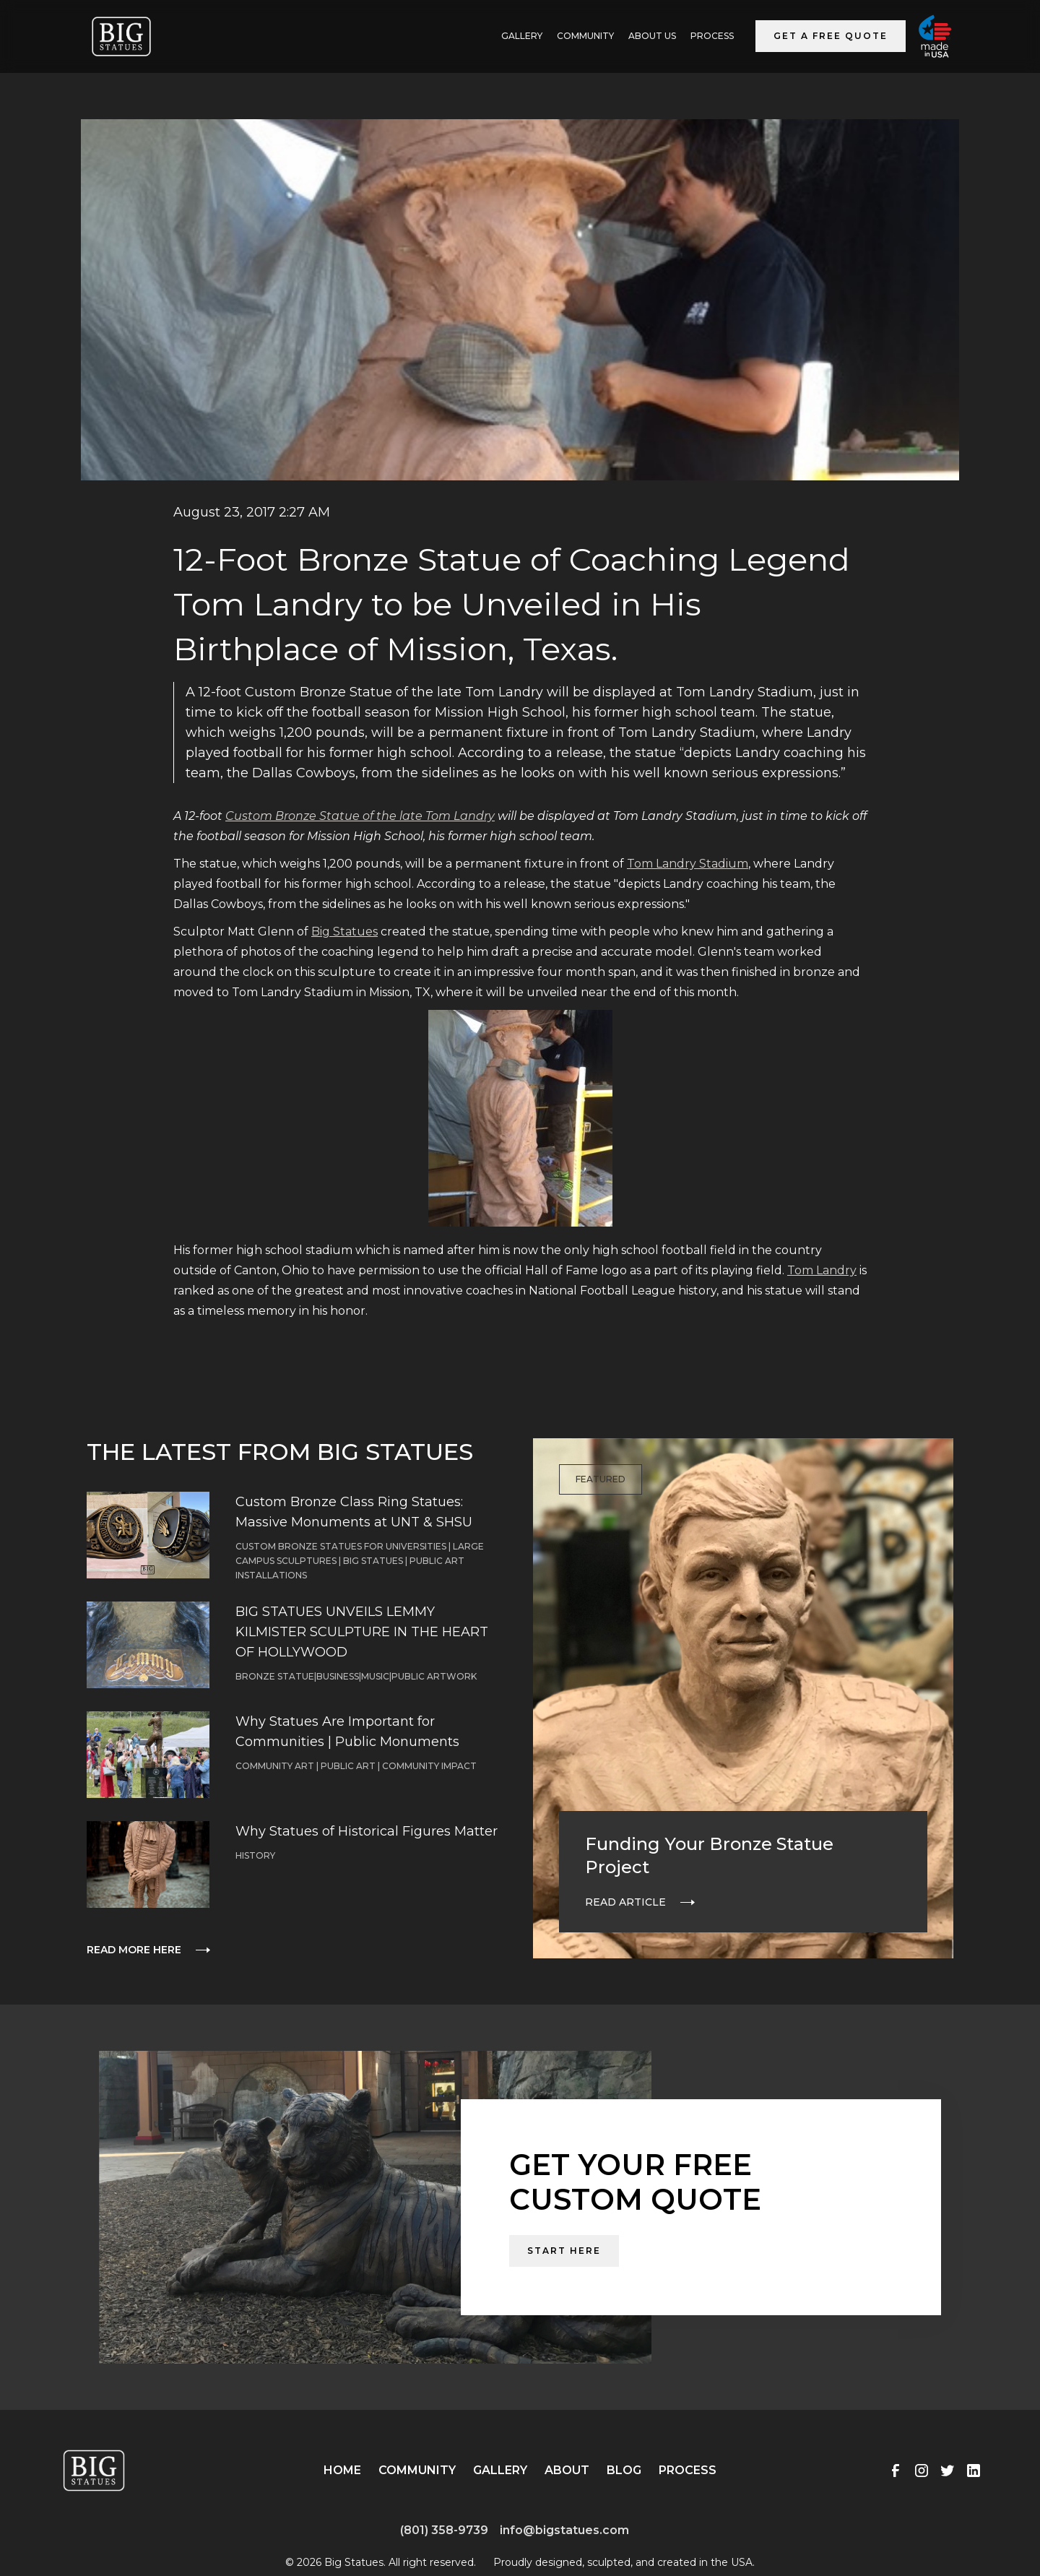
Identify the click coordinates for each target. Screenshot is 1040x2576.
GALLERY (521, 35)
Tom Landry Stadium (687, 863)
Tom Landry (822, 1270)
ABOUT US (652, 35)
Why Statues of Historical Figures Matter (366, 1831)
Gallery (500, 2470)
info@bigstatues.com (564, 2530)
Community (585, 35)
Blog (624, 2470)
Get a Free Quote (831, 35)
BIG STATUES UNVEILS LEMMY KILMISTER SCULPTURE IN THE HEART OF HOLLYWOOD (361, 1632)
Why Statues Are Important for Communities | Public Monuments (347, 1731)
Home (342, 2470)
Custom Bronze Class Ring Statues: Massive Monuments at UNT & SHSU (353, 1512)
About (567, 2470)
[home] (121, 36)
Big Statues (344, 931)
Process (712, 35)
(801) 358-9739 (444, 2530)
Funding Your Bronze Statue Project (709, 1855)
